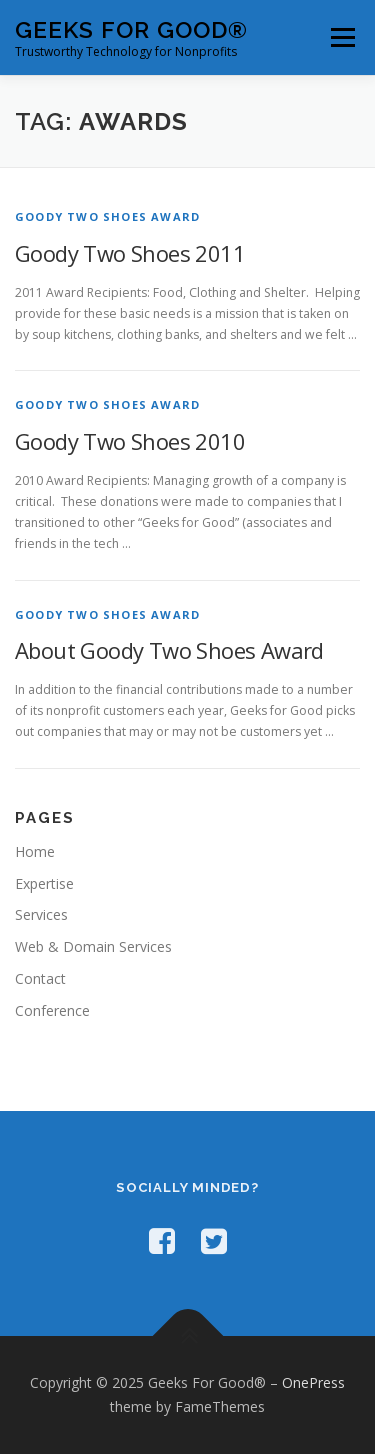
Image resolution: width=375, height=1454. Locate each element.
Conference (52, 1010)
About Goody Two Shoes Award (169, 650)
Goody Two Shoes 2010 (130, 441)
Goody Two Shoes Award (107, 216)
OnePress (313, 1382)
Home (35, 851)
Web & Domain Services (93, 946)
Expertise (44, 883)
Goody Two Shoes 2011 (130, 253)
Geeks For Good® (131, 29)
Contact (40, 978)
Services (41, 914)
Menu (341, 37)
